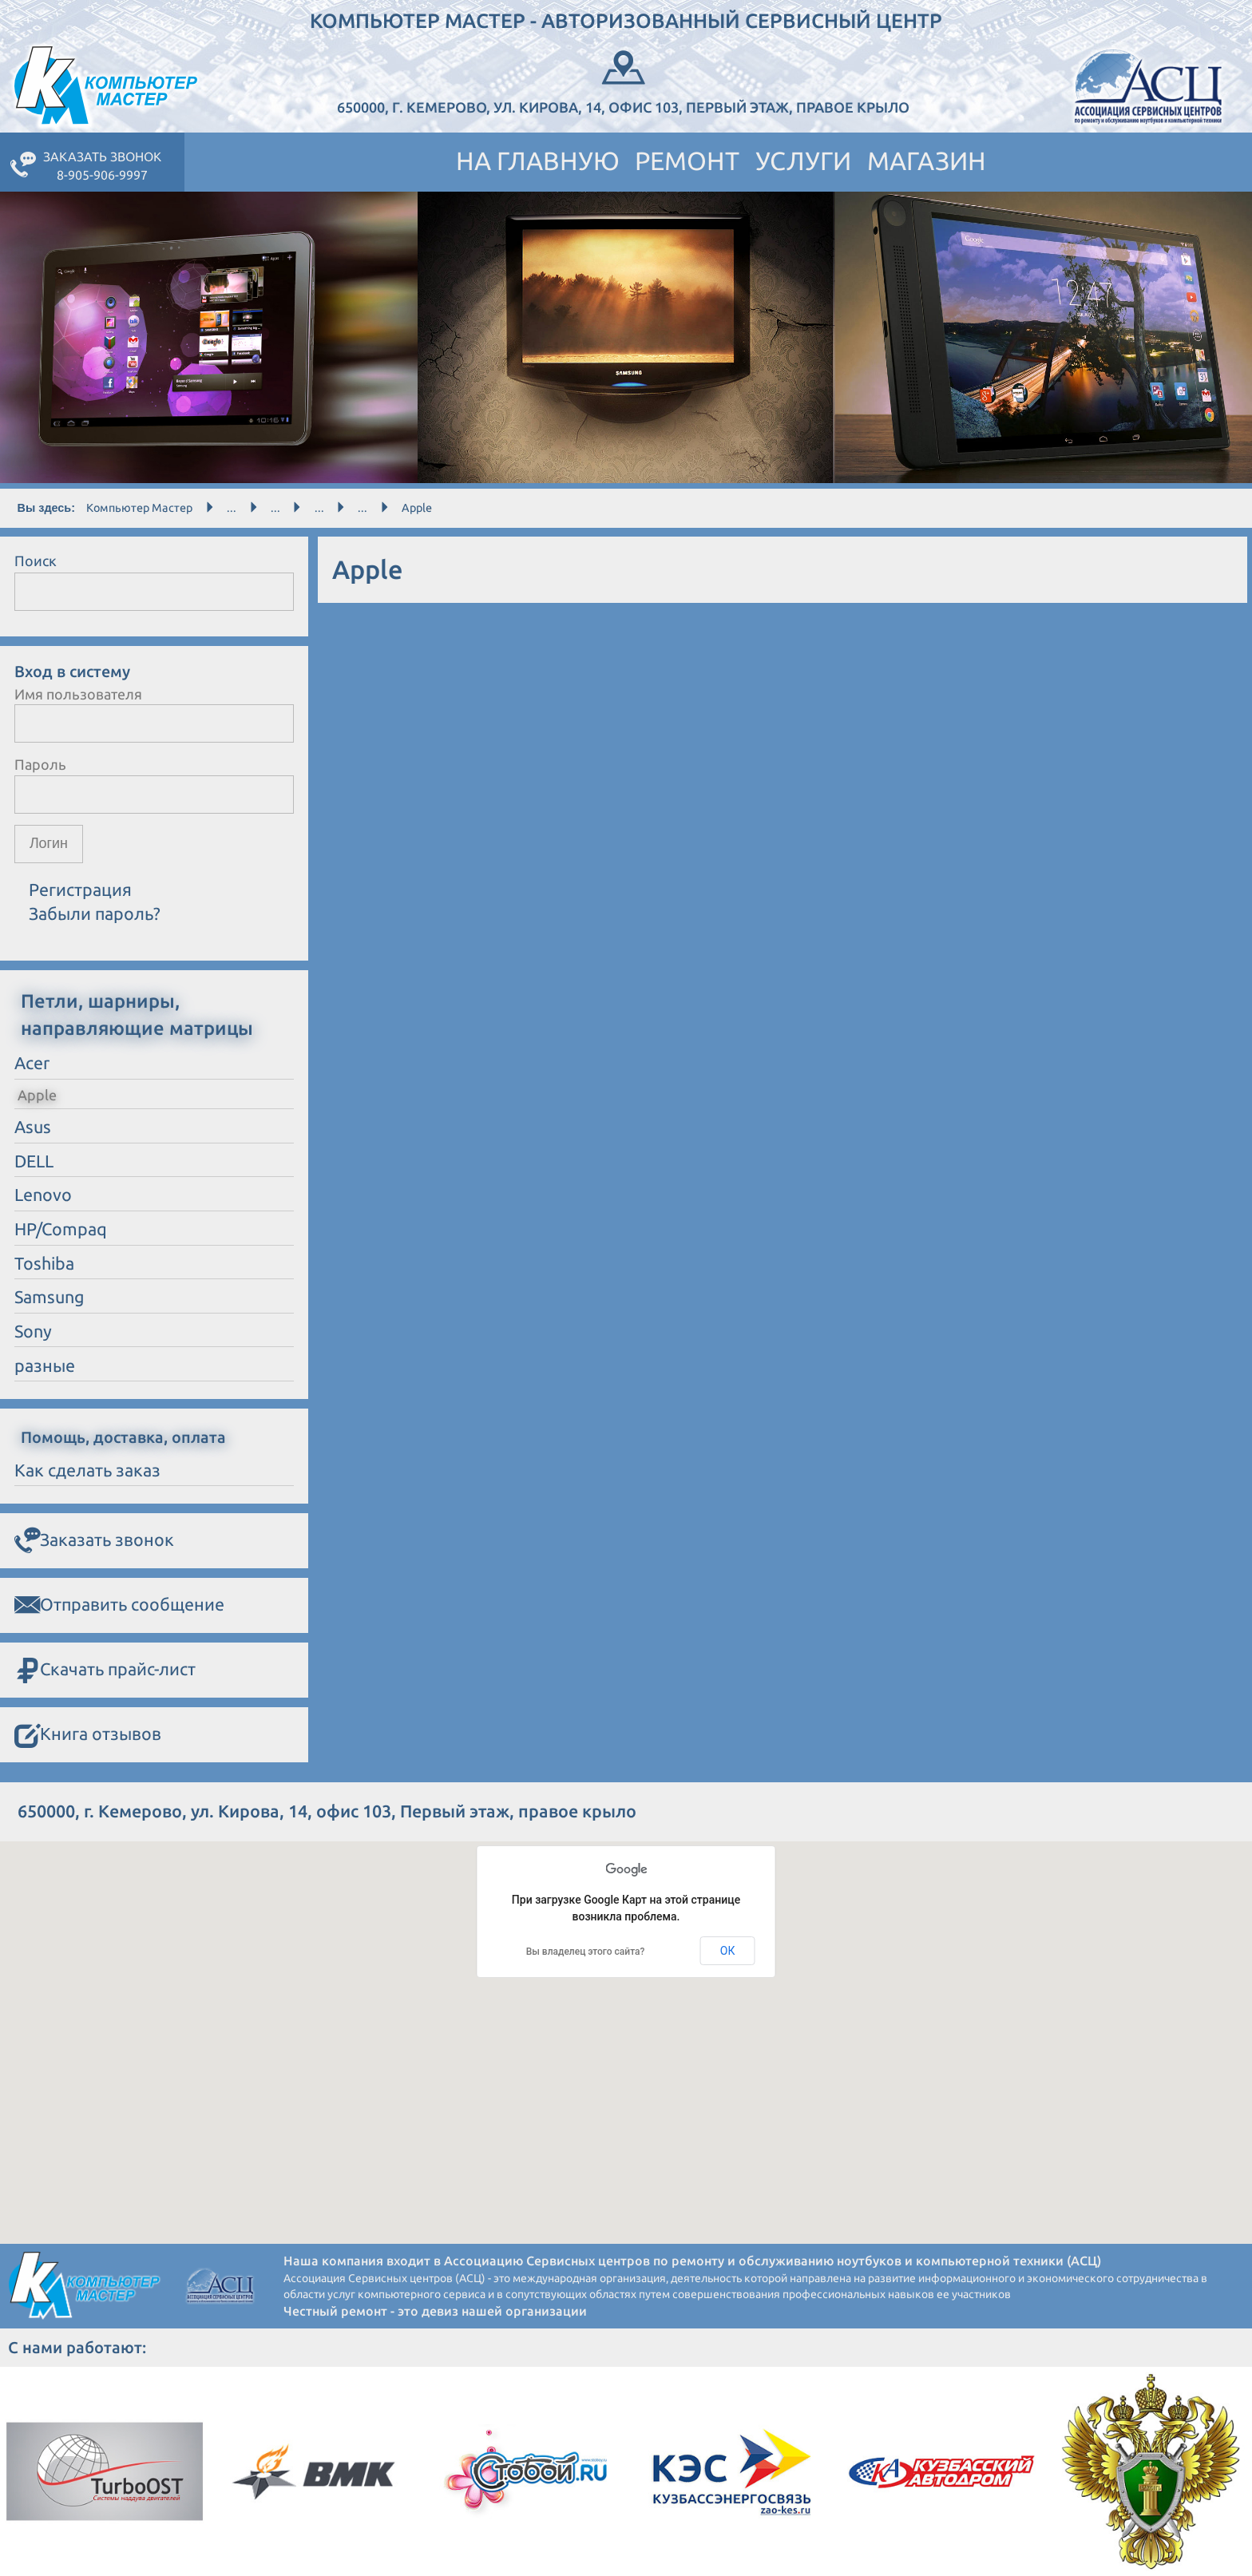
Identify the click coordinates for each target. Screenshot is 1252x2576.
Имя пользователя (78, 694)
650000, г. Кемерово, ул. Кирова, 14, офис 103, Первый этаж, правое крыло (623, 80)
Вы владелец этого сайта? (585, 1951)
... (231, 507)
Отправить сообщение (119, 1605)
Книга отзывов (87, 1734)
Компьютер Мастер (139, 507)
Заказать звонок (94, 1540)
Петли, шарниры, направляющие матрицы (137, 1014)
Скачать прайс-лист (105, 1670)
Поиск (35, 561)
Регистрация (80, 889)
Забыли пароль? (94, 914)
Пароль (40, 764)
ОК (727, 1950)
